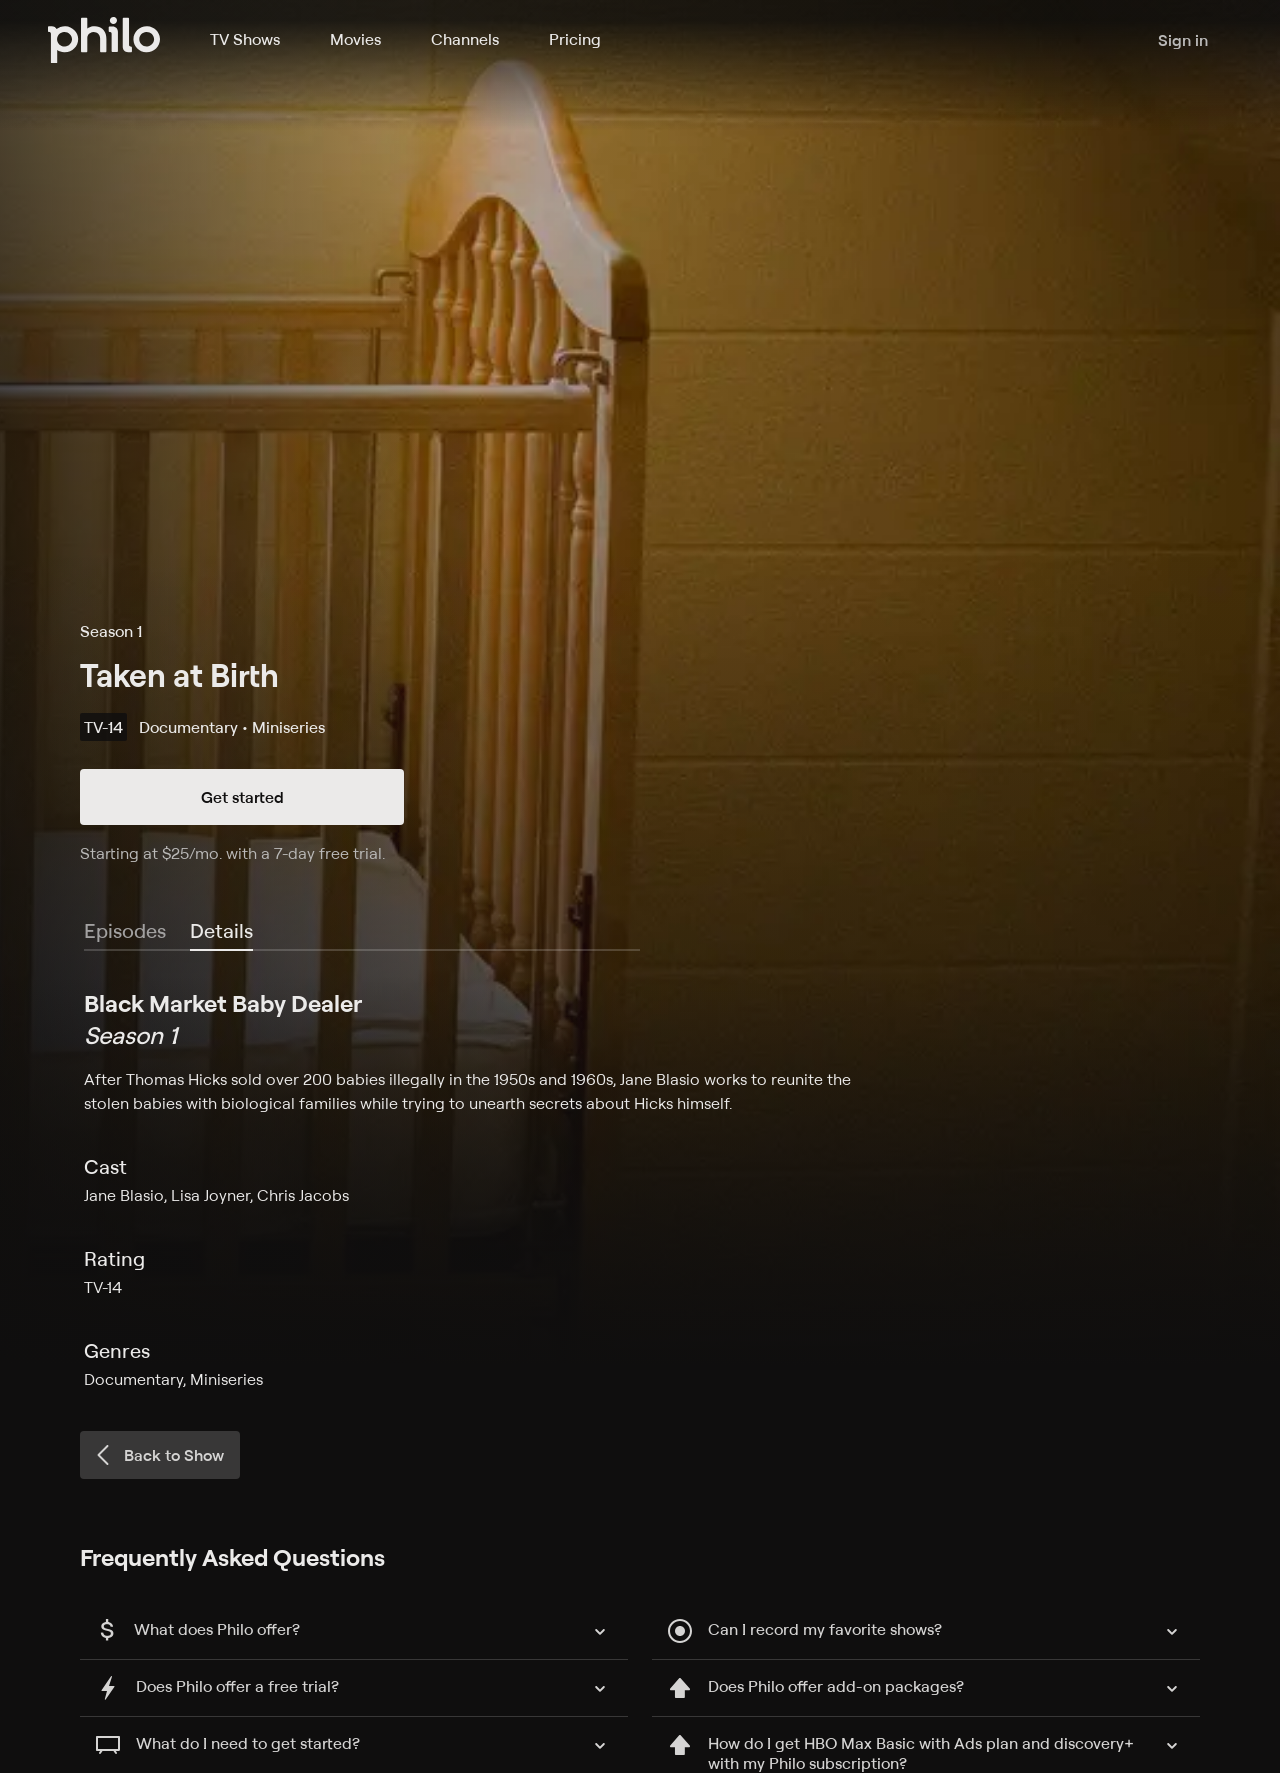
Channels (465, 39)
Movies (355, 39)
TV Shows (245, 39)
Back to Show (158, 1455)
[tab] (221, 932)
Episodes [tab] (125, 930)
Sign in (1183, 40)
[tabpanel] (640, 1189)
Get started (242, 797)
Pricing (575, 39)
